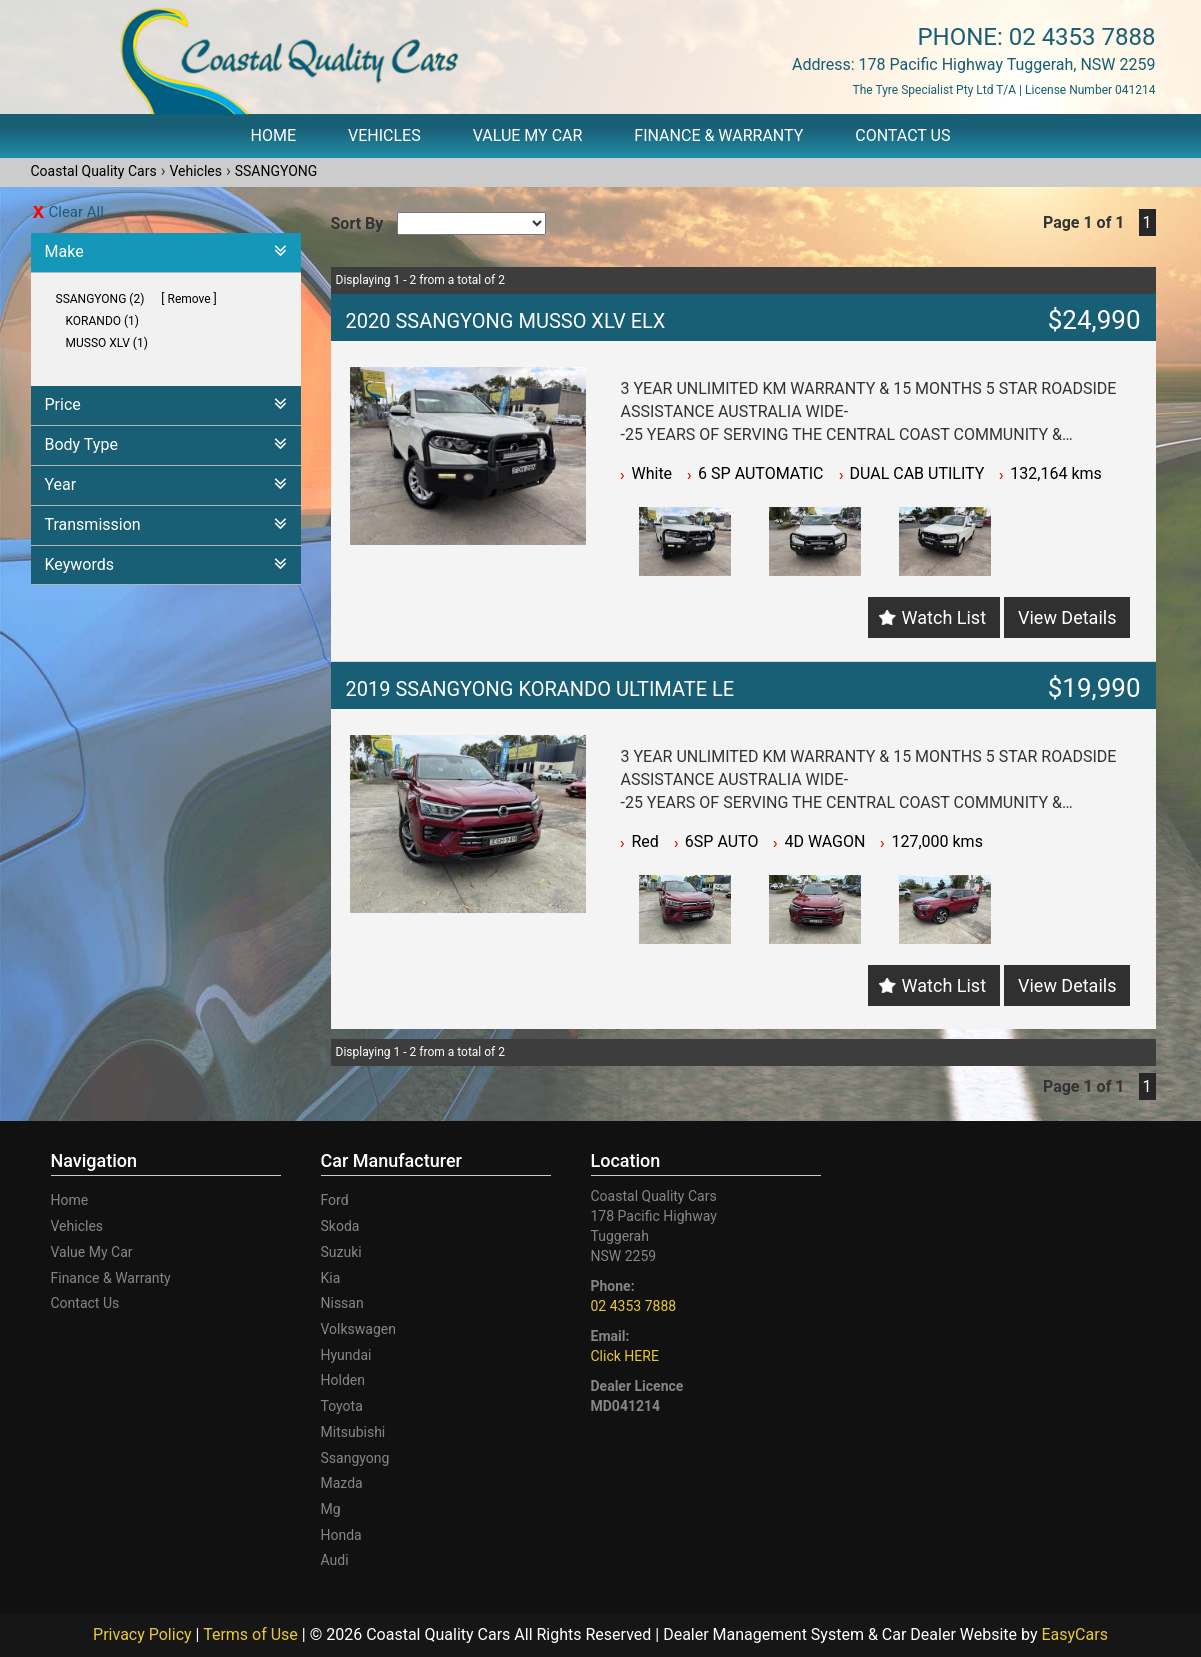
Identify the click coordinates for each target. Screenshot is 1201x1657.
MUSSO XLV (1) (107, 343)
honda (341, 1535)
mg (331, 1509)
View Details (1067, 617)
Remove (189, 299)
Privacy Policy (144, 1634)
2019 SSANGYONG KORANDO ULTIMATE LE (540, 689)
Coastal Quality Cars (94, 171)
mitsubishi (353, 1432)
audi (335, 1560)
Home (273, 135)
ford (335, 1200)
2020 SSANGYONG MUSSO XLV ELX (506, 321)
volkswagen (358, 1329)
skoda (340, 1226)
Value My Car (528, 135)
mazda (342, 1483)
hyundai (346, 1355)
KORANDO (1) (103, 321)
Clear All (76, 212)
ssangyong (355, 1458)
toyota (342, 1406)
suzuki (341, 1252)
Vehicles (384, 135)
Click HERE (625, 1356)
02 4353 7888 (1082, 37)
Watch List (944, 617)
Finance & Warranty (718, 135)
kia (331, 1278)
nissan (342, 1303)
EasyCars (1074, 1634)
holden (343, 1380)
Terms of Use (252, 1634)
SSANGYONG (276, 171)
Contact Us (902, 135)
